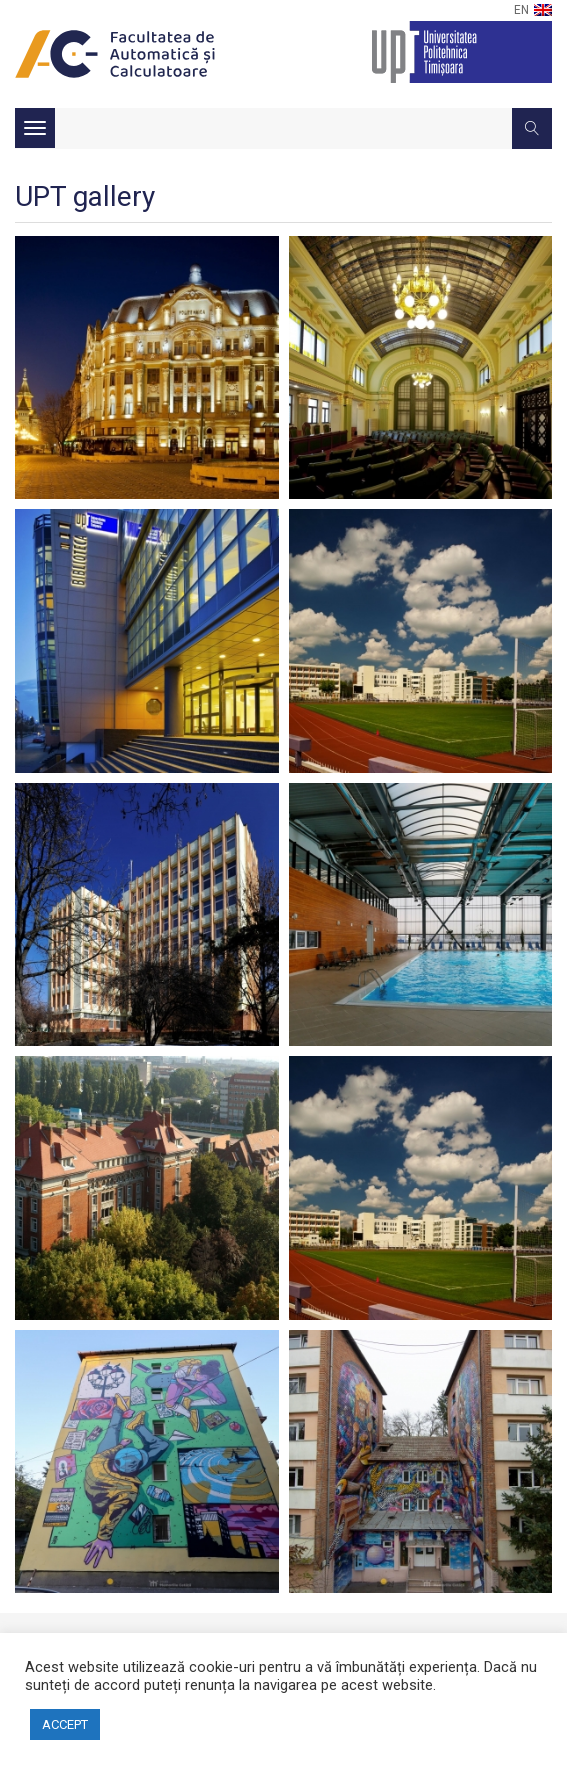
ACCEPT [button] (65, 1724)
